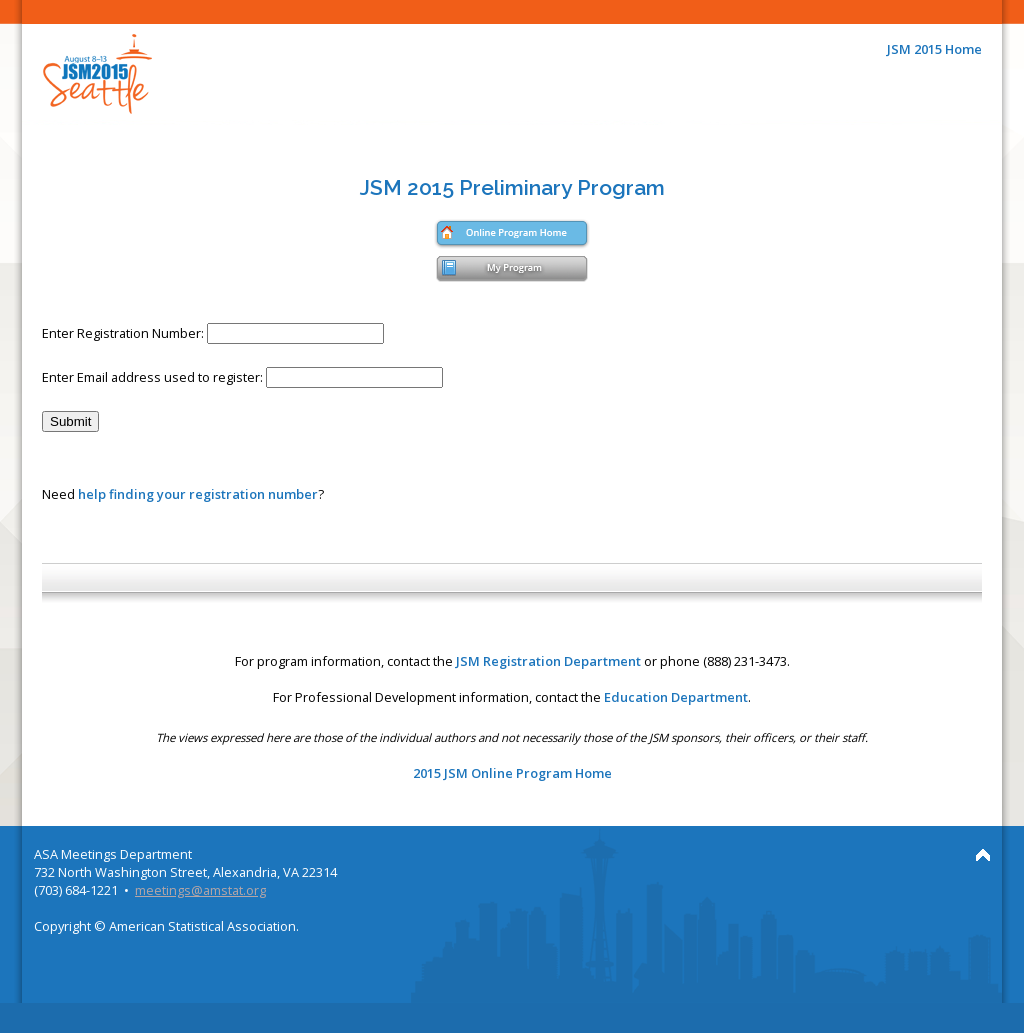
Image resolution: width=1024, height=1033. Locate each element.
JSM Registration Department (548, 661)
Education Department (676, 697)
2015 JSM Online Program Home (512, 773)
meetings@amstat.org (200, 890)
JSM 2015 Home (934, 49)
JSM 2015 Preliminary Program (512, 187)
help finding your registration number (198, 494)
